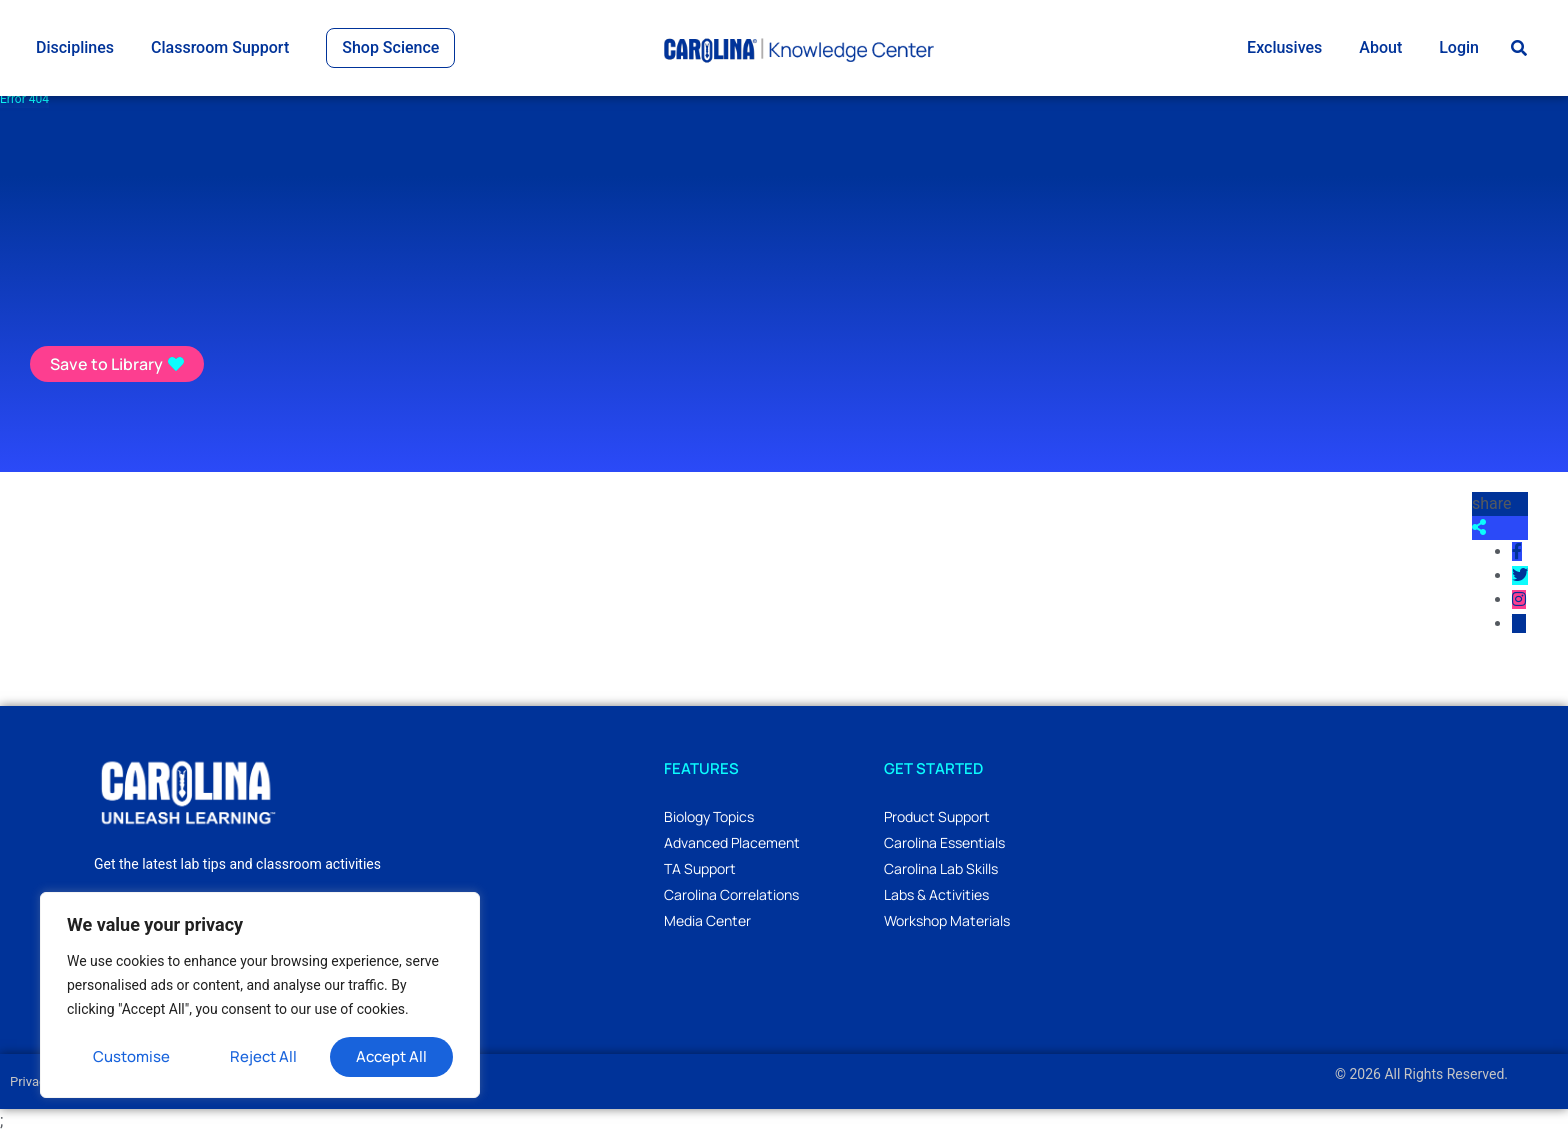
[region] (260, 995)
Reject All (263, 1056)
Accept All (391, 1056)
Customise (131, 1056)
